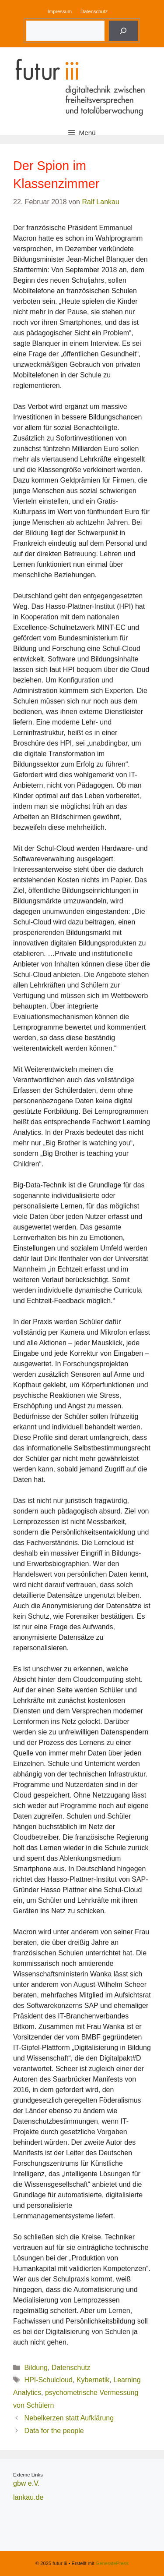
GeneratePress (112, 2563)
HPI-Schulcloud (48, 2380)
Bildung (36, 2367)
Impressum (60, 11)
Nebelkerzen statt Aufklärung (69, 2418)
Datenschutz (94, 11)
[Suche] (123, 31)
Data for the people (54, 2430)
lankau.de (28, 2497)
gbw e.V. (26, 2483)
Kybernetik (93, 2380)
